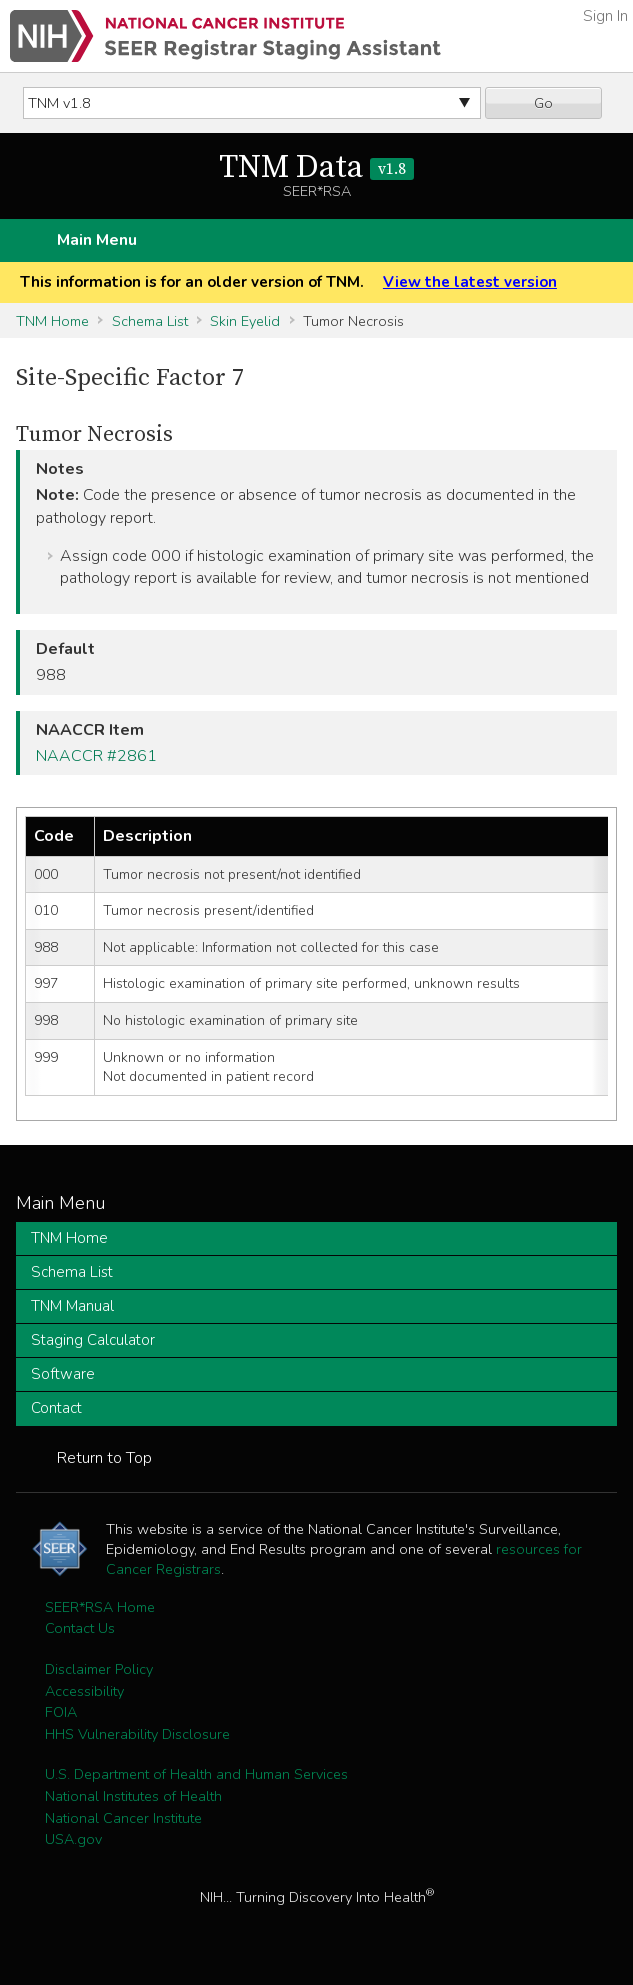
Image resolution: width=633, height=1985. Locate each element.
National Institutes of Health (133, 1796)
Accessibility (84, 1691)
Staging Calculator (93, 1340)
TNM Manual (72, 1306)
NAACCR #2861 (96, 756)
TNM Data (316, 168)
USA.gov (73, 1839)
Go (543, 103)
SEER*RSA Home (100, 1607)
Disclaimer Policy (99, 1669)
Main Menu (97, 240)
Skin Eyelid (245, 321)
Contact (56, 1408)
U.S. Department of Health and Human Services (196, 1774)
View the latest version (470, 282)
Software (63, 1374)
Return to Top (104, 1458)
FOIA (61, 1712)
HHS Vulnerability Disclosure (137, 1734)
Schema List (150, 321)
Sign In (605, 16)
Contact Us (80, 1628)
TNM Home (52, 321)
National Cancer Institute (123, 1818)
